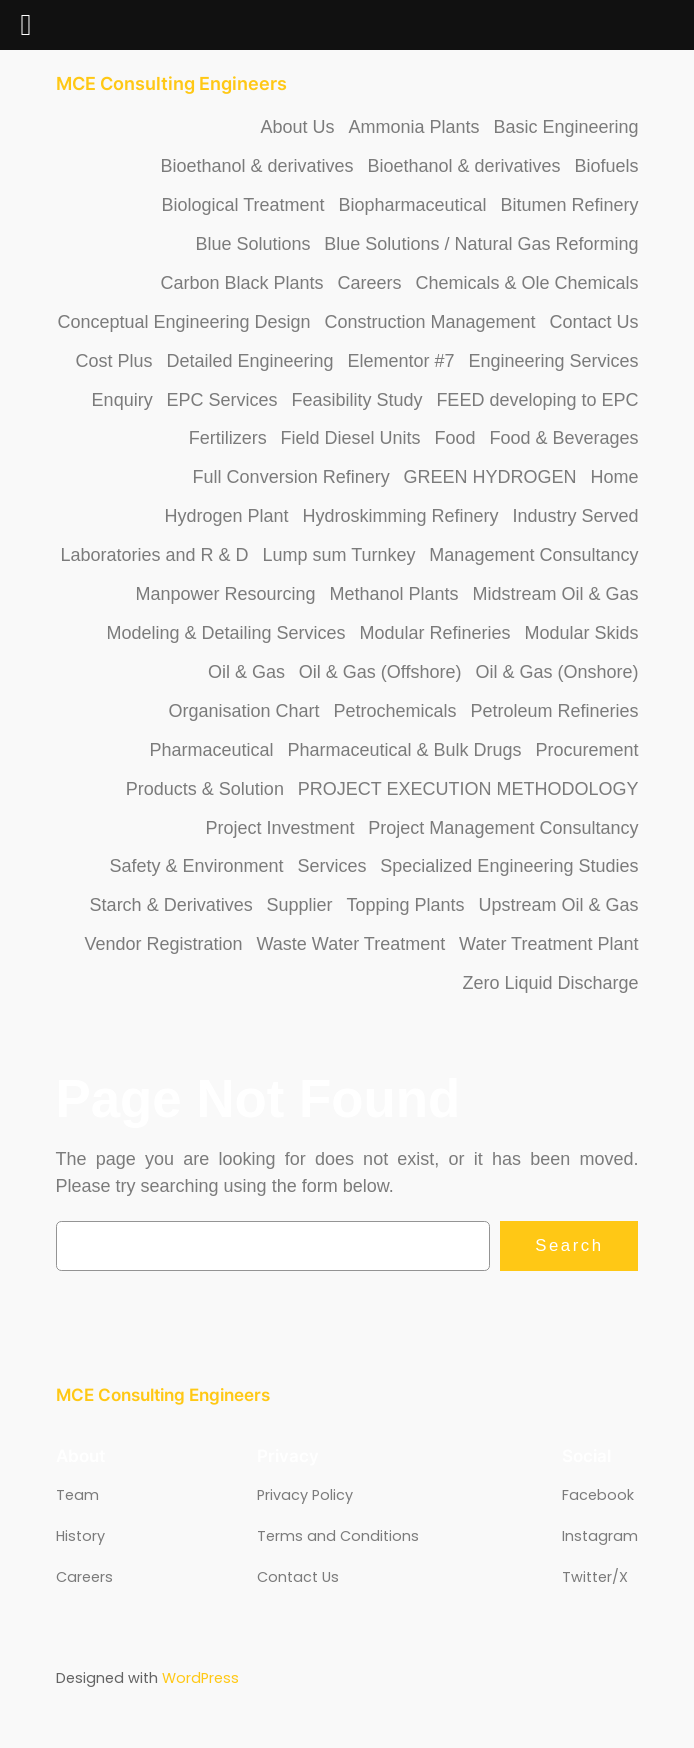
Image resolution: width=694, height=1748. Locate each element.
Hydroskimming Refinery (400, 516)
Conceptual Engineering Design (183, 322)
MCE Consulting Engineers (171, 83)
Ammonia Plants (413, 127)
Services (331, 866)
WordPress (200, 1678)
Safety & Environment (196, 866)
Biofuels (606, 166)
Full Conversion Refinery (291, 477)
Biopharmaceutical (412, 205)
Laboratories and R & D (154, 555)
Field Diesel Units (351, 438)
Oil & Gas (246, 672)
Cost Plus (114, 361)
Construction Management (429, 322)
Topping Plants (405, 905)
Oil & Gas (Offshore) (380, 672)
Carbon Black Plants (242, 283)
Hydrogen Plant (227, 516)
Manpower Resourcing (226, 594)
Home (614, 477)
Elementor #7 (400, 361)
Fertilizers (228, 438)
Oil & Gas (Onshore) (556, 672)
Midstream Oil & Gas (555, 594)
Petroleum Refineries (554, 711)
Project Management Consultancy (503, 828)
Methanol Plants (393, 594)
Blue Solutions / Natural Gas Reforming (481, 244)
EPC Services (222, 400)
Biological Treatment (243, 205)
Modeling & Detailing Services (225, 633)
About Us (298, 127)
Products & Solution (205, 789)
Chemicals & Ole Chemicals (526, 283)
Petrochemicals (394, 711)
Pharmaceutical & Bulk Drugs (404, 750)
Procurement (586, 750)
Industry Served (575, 516)
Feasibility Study (356, 400)
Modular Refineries (434, 633)
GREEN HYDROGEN (490, 477)
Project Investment (279, 828)
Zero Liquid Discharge (550, 983)
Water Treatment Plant (548, 944)
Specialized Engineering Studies (509, 866)
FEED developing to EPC (537, 400)
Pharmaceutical (212, 750)
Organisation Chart (244, 711)
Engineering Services (553, 361)
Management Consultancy (533, 555)
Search (569, 1245)
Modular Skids (581, 633)
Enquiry (122, 400)
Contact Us (593, 322)
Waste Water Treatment (350, 944)
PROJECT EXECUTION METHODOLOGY (468, 789)
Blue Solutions (252, 244)
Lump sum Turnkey (338, 555)
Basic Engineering (565, 127)
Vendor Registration (164, 944)
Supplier (300, 905)
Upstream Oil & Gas (558, 905)
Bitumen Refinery (569, 205)
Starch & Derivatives (171, 905)
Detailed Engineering (249, 361)
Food (454, 438)
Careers (370, 283)
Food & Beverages (563, 438)
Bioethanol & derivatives (256, 166)
